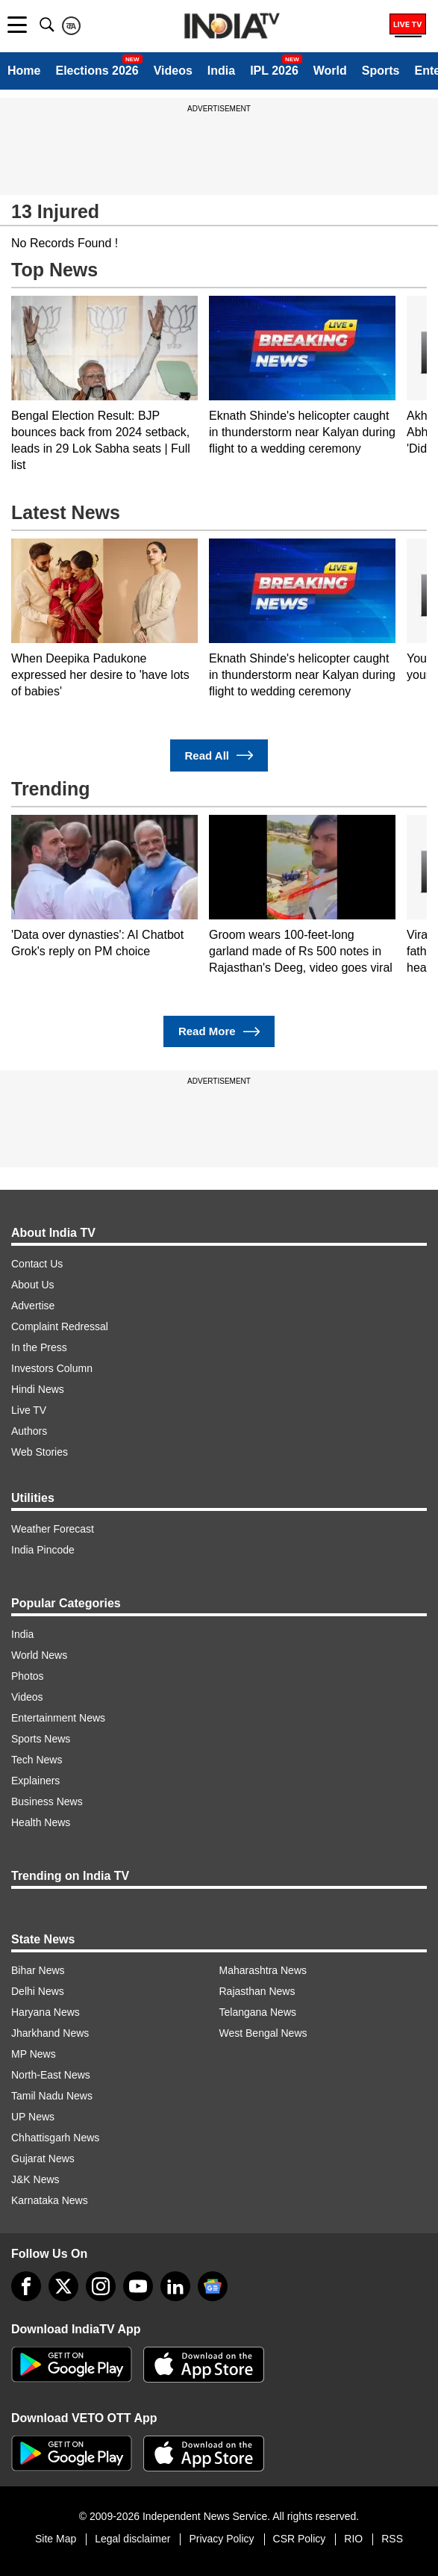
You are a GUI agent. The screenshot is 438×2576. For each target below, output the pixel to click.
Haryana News (45, 2012)
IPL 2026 (274, 70)
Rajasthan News (257, 1991)
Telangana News (258, 2012)
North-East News (50, 2075)
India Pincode (43, 1550)
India (221, 70)
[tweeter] (63, 2286)
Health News (40, 1822)
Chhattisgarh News (55, 2138)
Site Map (55, 2539)
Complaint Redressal (59, 1326)
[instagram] (101, 2286)
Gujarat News (43, 2158)
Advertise (32, 1306)
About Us (32, 1285)
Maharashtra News (263, 1970)
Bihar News (38, 1970)
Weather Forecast (52, 1529)
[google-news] (213, 2286)
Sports (381, 70)
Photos (27, 1676)
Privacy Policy (221, 2539)
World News (39, 1655)
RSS (392, 2539)
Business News (47, 1801)
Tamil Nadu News (52, 2096)
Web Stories (39, 1452)
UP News (32, 2117)
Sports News (40, 1739)
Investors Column (52, 1368)
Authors (29, 1431)
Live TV (28, 1410)
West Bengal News (263, 2033)
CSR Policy (299, 2539)
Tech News (36, 1760)
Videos (173, 70)
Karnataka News (49, 2200)
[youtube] (138, 2286)
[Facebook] (26, 2286)
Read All (219, 755)
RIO (353, 2539)
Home (23, 70)
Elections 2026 (96, 70)
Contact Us (37, 1264)
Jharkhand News (50, 2033)
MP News (33, 2054)
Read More (219, 1031)
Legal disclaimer (132, 2539)
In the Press (39, 1347)
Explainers (35, 1781)
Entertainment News (58, 1718)
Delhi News (37, 1991)
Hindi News (37, 1389)
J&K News (35, 2179)
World (330, 70)
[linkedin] (175, 2286)
